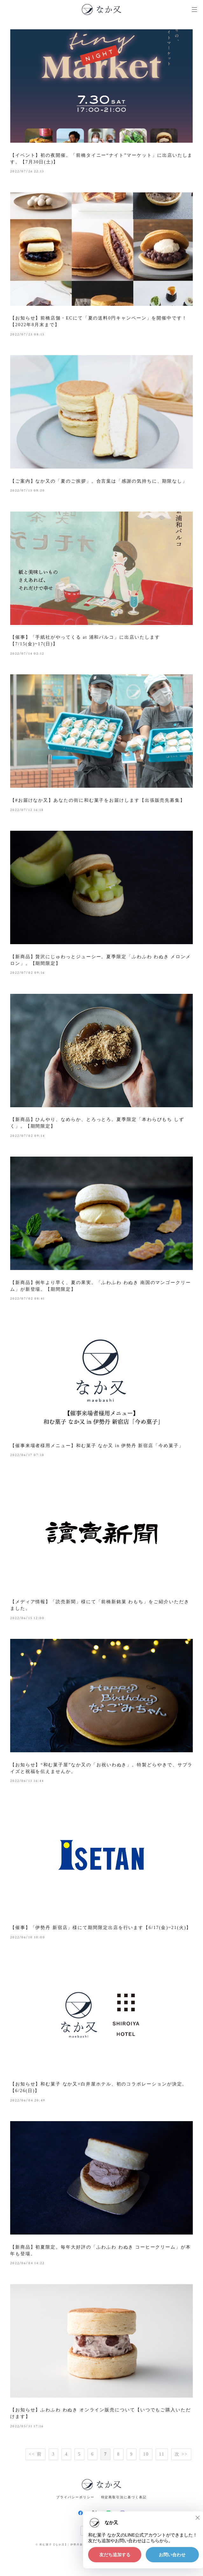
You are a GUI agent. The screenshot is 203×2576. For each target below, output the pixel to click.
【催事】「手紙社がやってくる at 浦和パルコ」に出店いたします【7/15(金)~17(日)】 (85, 640)
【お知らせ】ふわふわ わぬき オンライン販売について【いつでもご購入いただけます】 (100, 2413)
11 (161, 2454)
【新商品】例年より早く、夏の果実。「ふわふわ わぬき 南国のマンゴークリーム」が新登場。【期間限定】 (100, 1286)
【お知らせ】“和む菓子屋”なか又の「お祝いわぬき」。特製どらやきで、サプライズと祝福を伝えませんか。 (101, 1768)
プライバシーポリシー (75, 2497)
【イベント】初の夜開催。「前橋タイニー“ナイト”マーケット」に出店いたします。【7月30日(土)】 (101, 158)
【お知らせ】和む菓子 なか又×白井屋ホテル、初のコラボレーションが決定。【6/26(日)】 (98, 2087)
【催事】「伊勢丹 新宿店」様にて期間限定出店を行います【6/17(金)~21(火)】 (100, 1927)
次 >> (181, 2454)
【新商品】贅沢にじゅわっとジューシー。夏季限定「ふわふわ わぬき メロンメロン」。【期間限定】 (100, 960)
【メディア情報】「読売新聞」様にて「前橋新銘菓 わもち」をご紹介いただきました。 (99, 1605)
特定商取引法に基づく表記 (124, 2497)
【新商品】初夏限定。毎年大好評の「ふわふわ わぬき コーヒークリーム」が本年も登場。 (100, 2250)
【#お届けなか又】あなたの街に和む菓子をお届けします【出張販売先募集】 (97, 800)
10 (146, 2454)
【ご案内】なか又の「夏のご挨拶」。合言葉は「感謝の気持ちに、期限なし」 (98, 481)
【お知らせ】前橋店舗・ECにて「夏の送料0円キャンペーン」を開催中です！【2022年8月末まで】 (98, 321)
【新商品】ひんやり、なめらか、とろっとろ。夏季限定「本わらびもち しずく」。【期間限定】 (97, 1123)
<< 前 (35, 2454)
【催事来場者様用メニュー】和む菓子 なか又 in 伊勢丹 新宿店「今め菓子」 (97, 1445)
